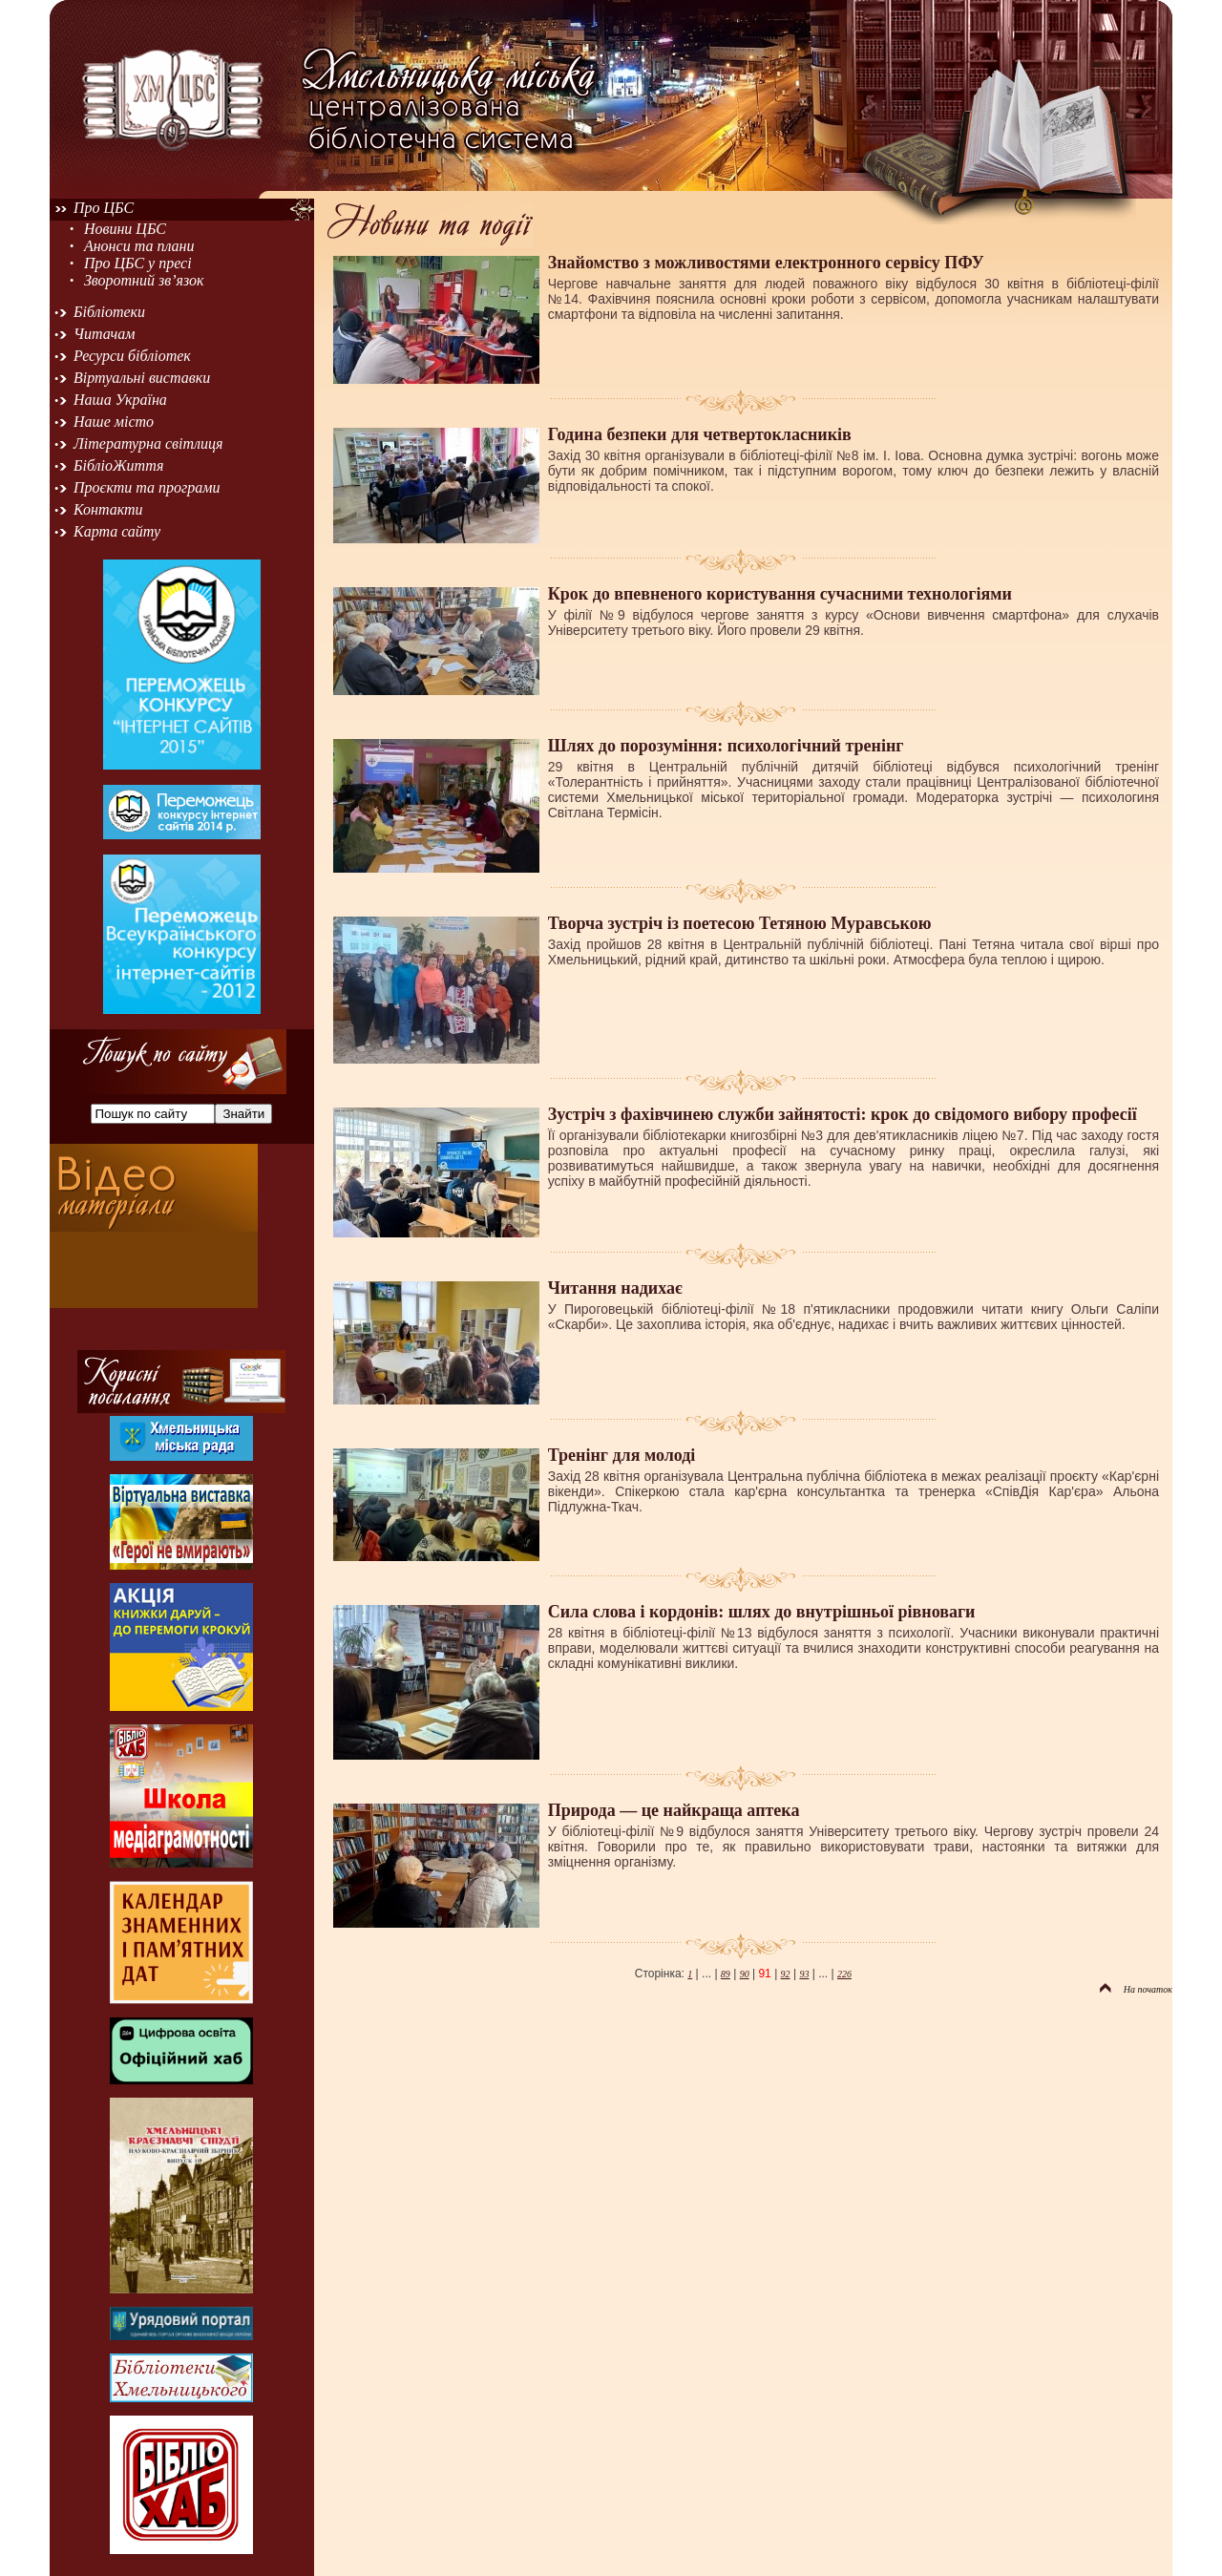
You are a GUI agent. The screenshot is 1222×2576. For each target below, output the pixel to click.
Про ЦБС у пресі (138, 263)
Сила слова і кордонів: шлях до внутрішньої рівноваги (762, 1611)
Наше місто (114, 421)
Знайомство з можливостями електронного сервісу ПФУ (766, 262)
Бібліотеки (109, 312)
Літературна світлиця (148, 443)
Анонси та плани (139, 246)
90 (744, 1974)
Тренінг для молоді (622, 1455)
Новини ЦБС (125, 229)
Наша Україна (120, 399)
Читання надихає (615, 1288)
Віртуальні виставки (142, 378)
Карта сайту (117, 531)
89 (725, 1974)
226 (844, 1974)
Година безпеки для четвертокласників (700, 434)
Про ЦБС (104, 208)
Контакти (108, 509)
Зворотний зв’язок (144, 280)
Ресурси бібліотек (132, 356)
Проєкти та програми (147, 487)
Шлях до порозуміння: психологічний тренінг (726, 745)
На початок (1136, 1989)
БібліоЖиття (118, 465)
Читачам (104, 334)
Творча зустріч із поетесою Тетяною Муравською (740, 923)
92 (785, 1974)
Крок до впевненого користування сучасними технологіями (780, 593)
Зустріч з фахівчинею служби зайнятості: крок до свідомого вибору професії (842, 1114)
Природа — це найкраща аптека (674, 1810)
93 (804, 1974)
